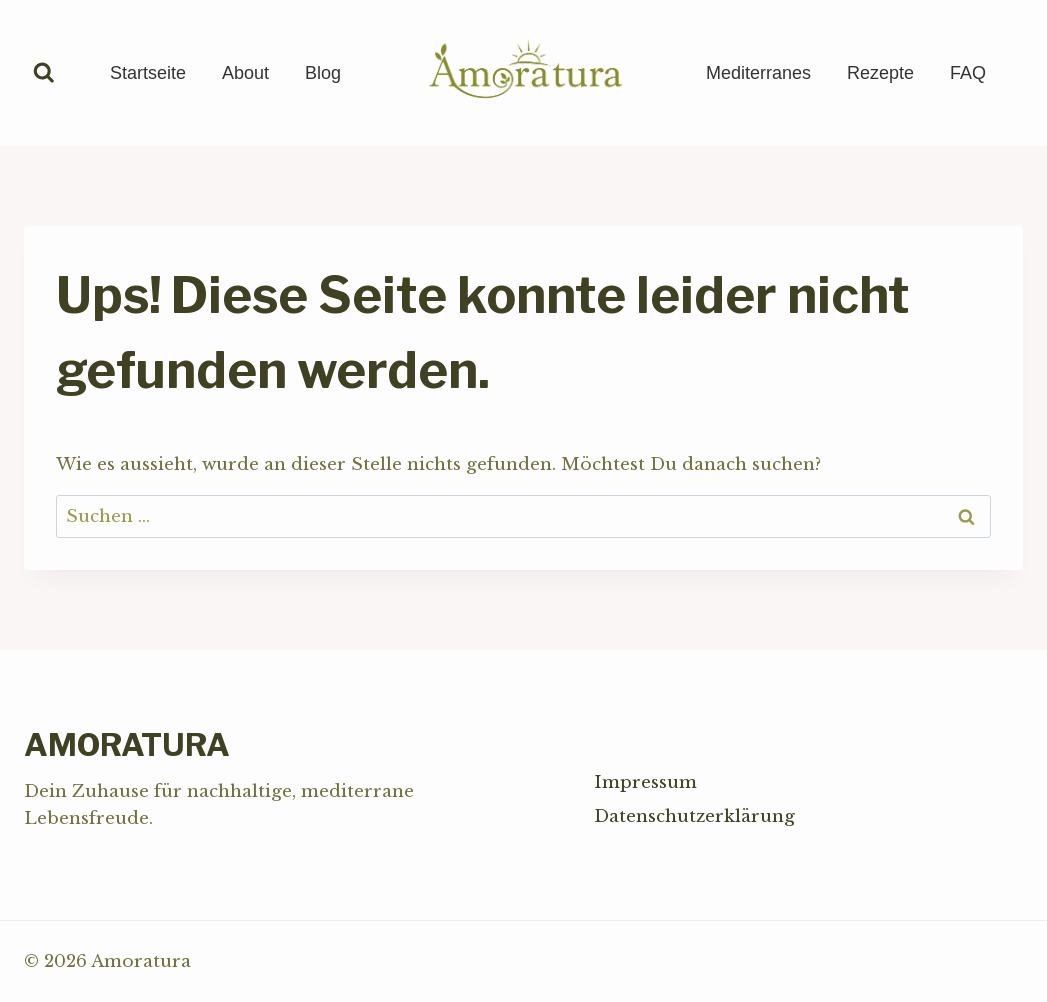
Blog (323, 73)
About (245, 73)
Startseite (148, 73)
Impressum (645, 782)
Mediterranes (758, 73)
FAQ (968, 73)
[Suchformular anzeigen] (44, 73)
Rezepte (880, 73)
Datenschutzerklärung (694, 816)
